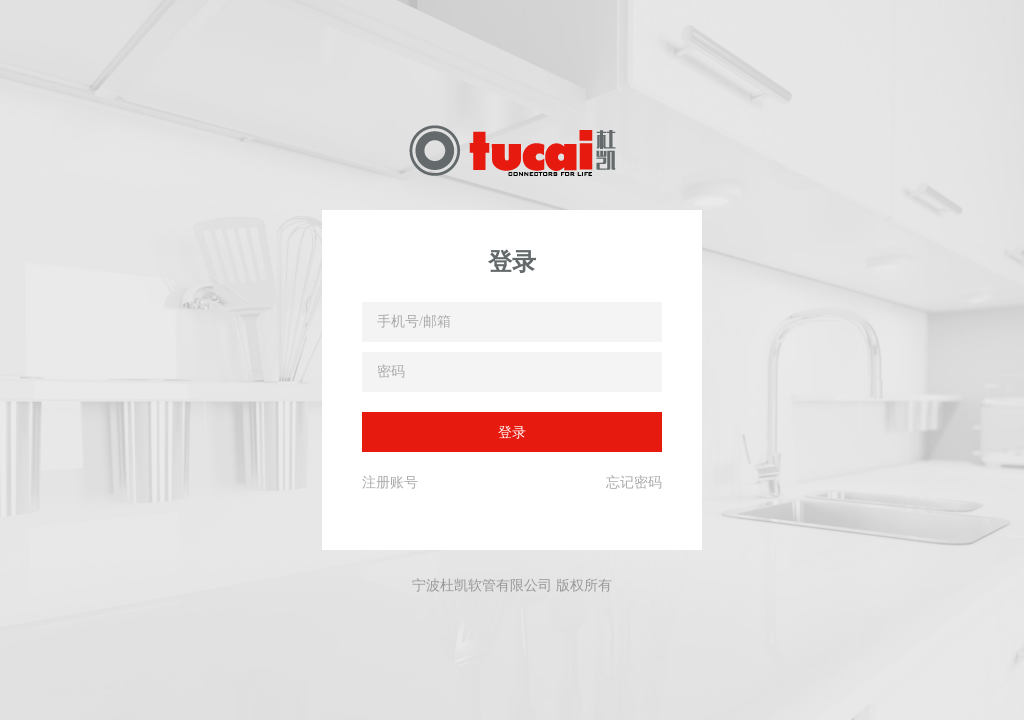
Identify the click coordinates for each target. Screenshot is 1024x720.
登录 (512, 432)
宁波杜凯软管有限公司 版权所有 (512, 585)
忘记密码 (634, 482)
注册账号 (390, 482)
